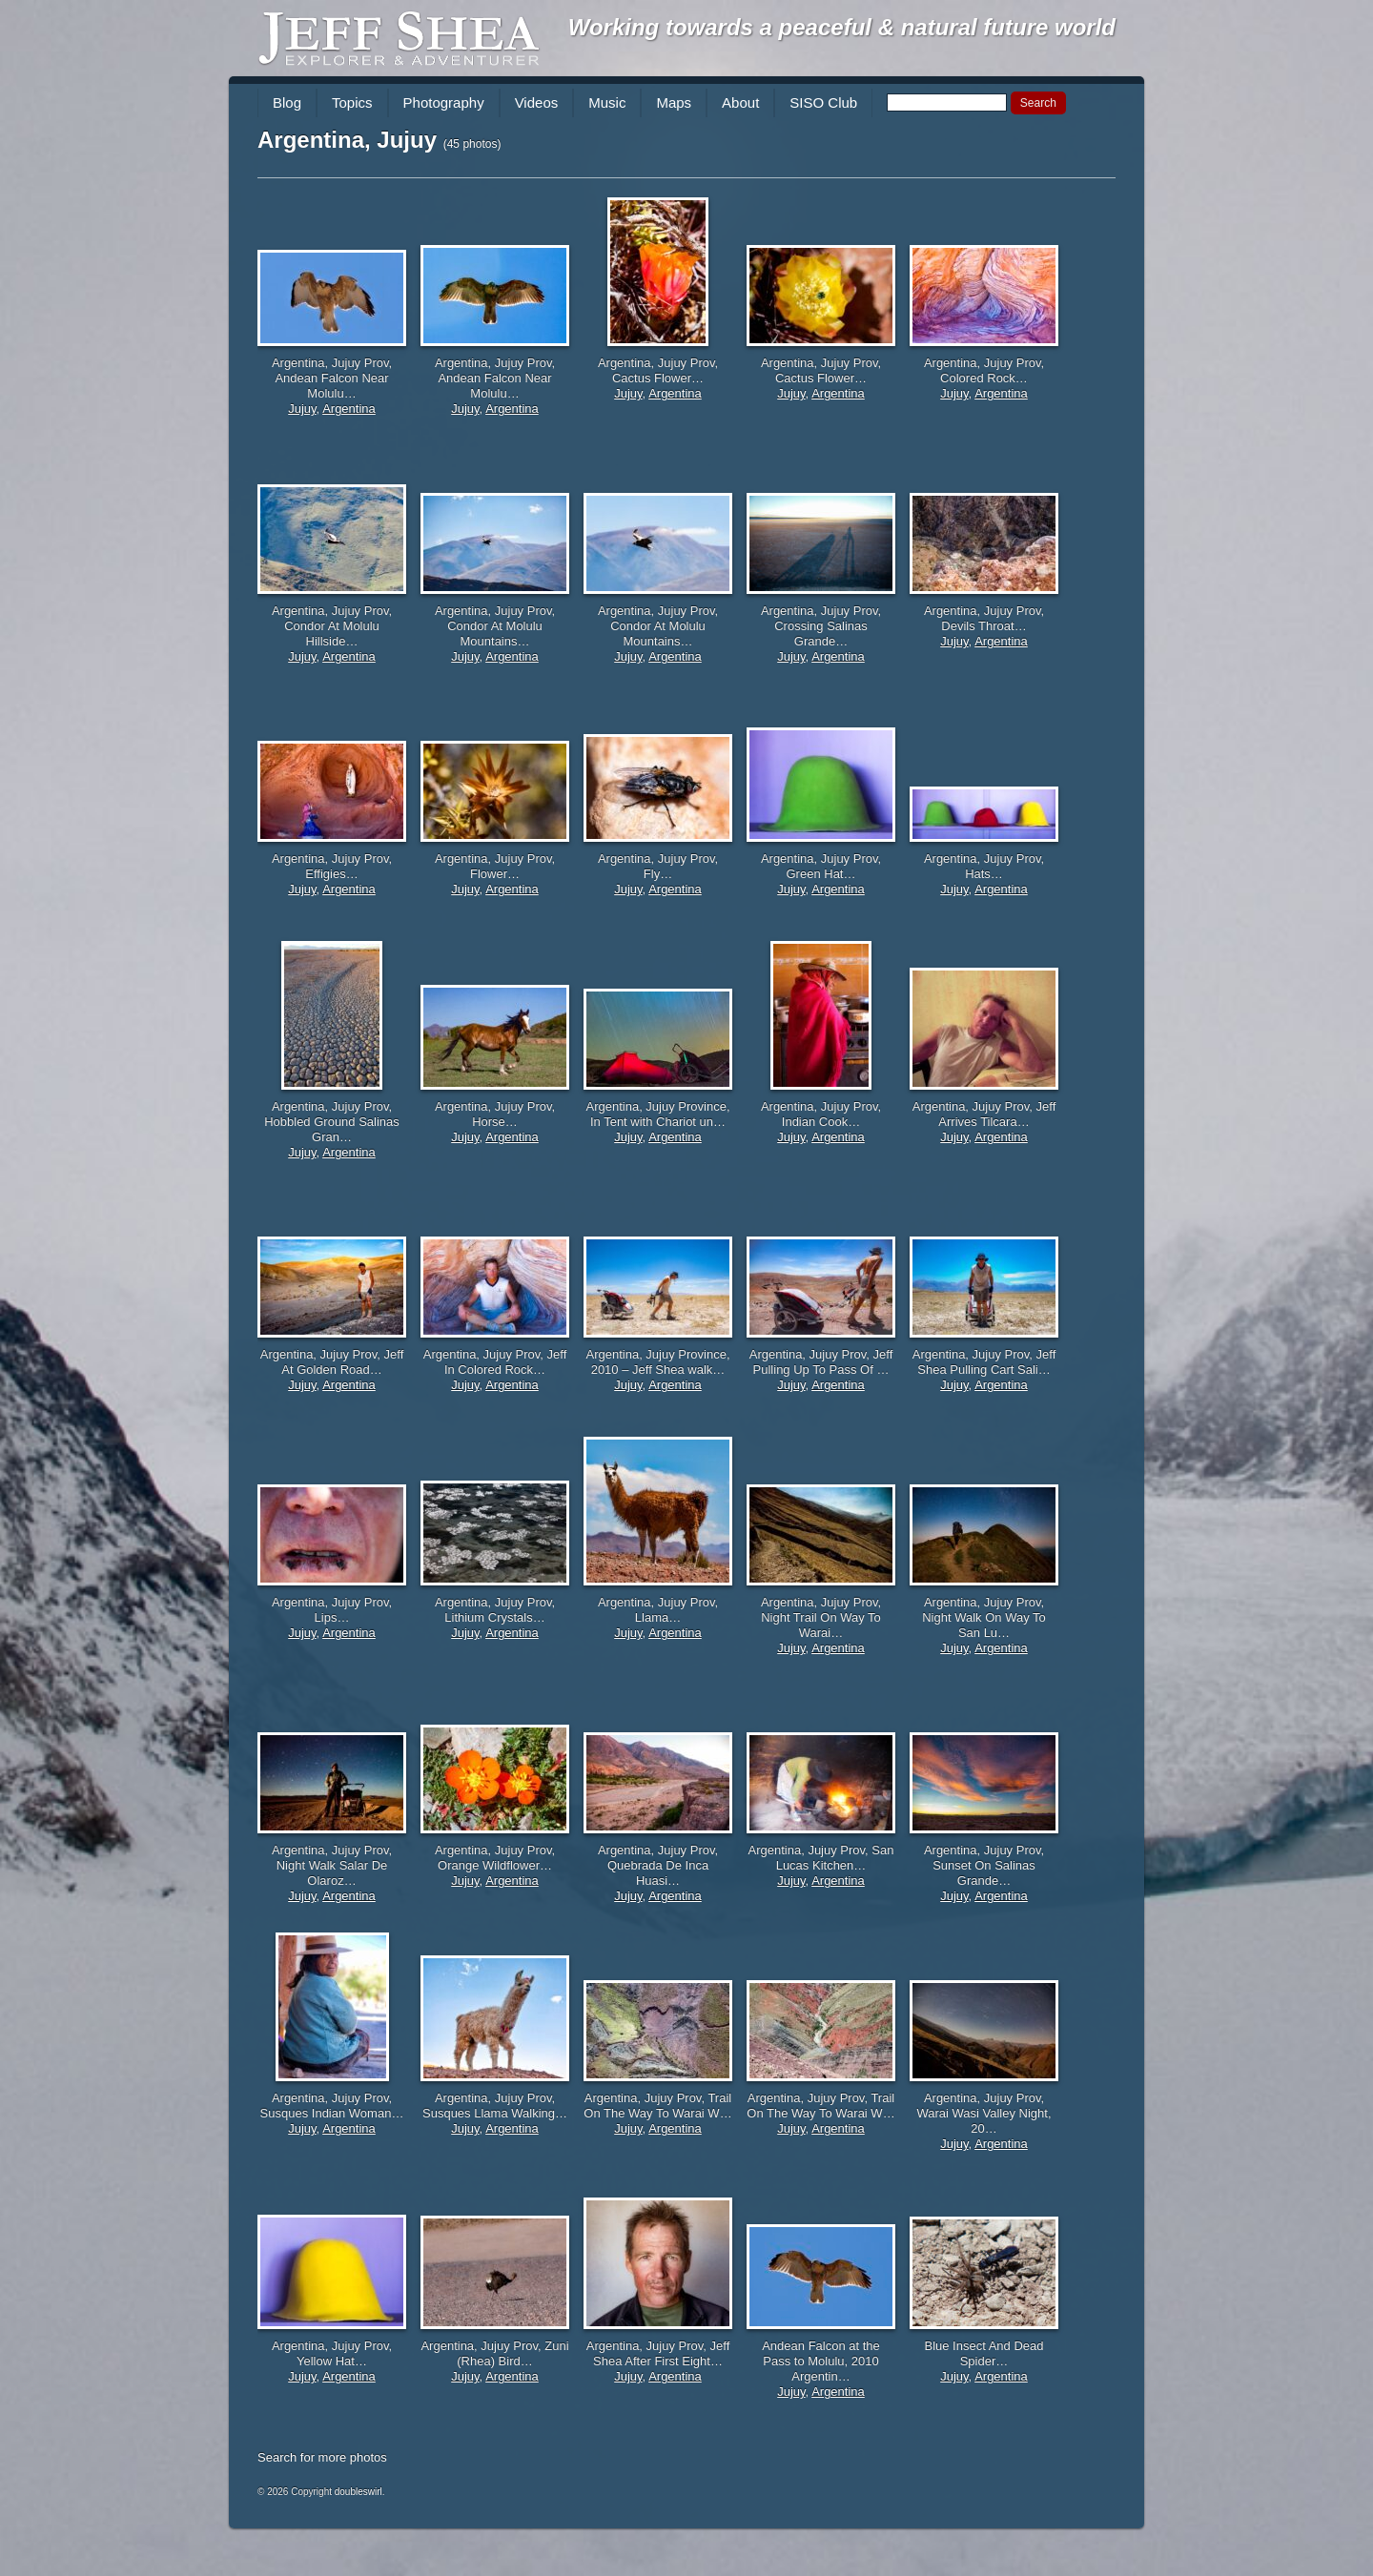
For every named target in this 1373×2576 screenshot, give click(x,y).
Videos (537, 102)
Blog (287, 102)
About (740, 102)
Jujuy (302, 408)
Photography (443, 102)
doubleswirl (358, 2491)
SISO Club (823, 102)
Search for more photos (322, 2457)
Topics (352, 102)
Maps (673, 102)
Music (606, 102)
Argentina (349, 408)
